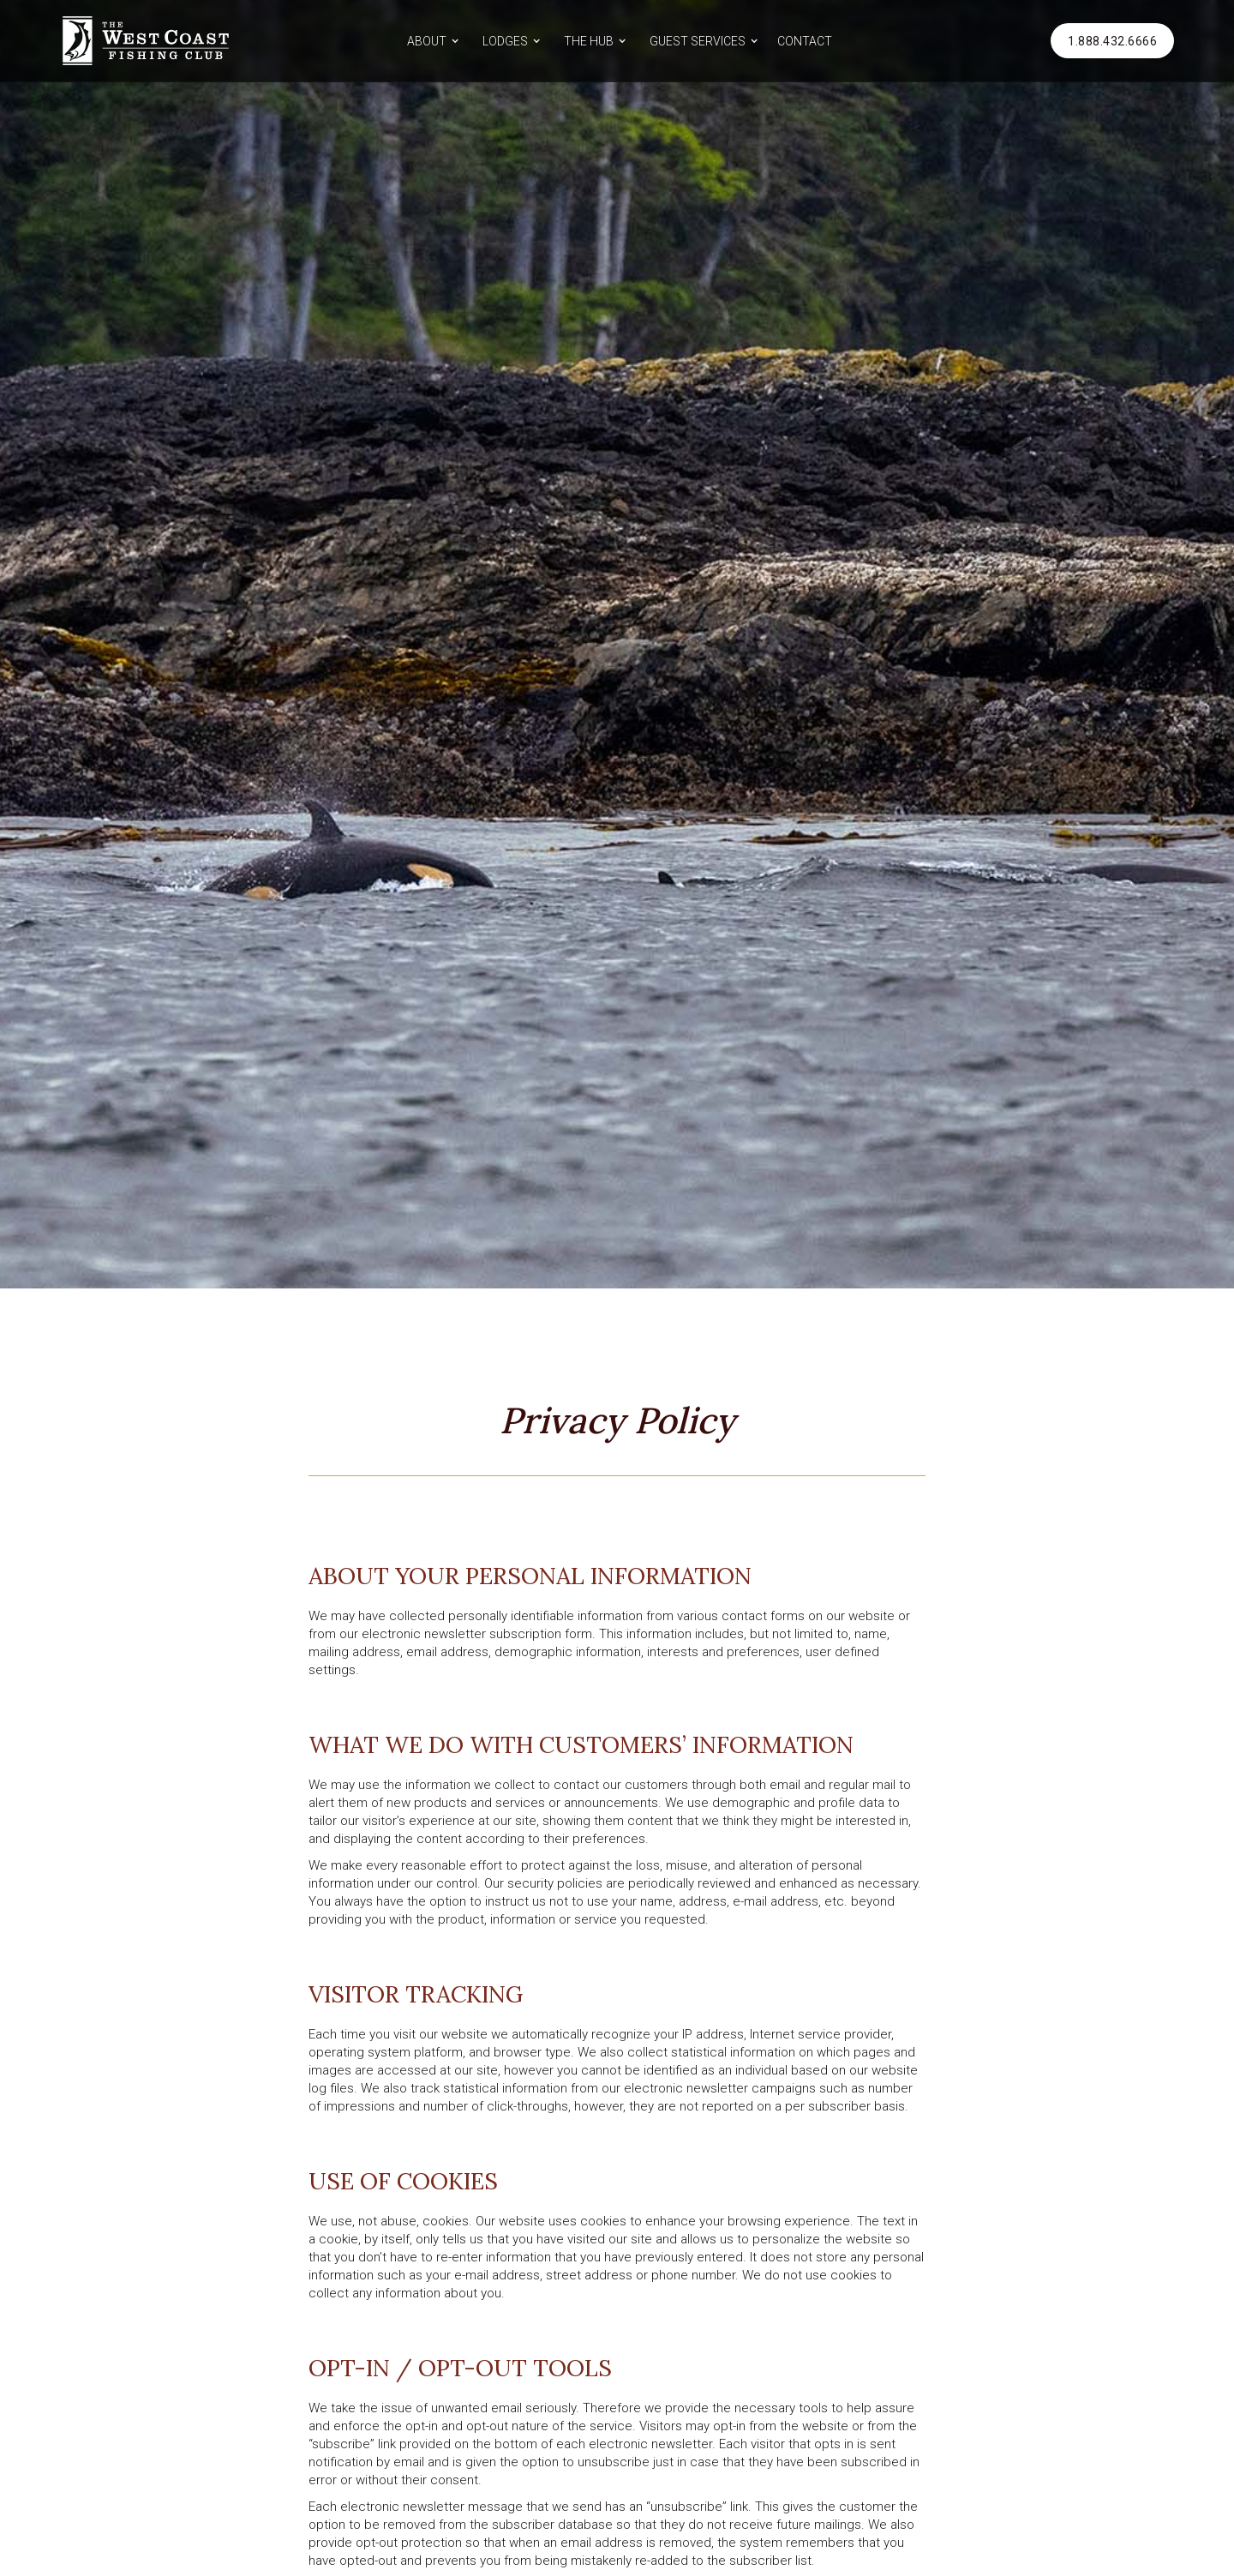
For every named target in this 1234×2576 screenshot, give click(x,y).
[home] (145, 41)
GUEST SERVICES (698, 41)
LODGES (505, 41)
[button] (430, 40)
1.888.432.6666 (1112, 41)
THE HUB (589, 41)
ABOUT (426, 41)
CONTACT (804, 41)
